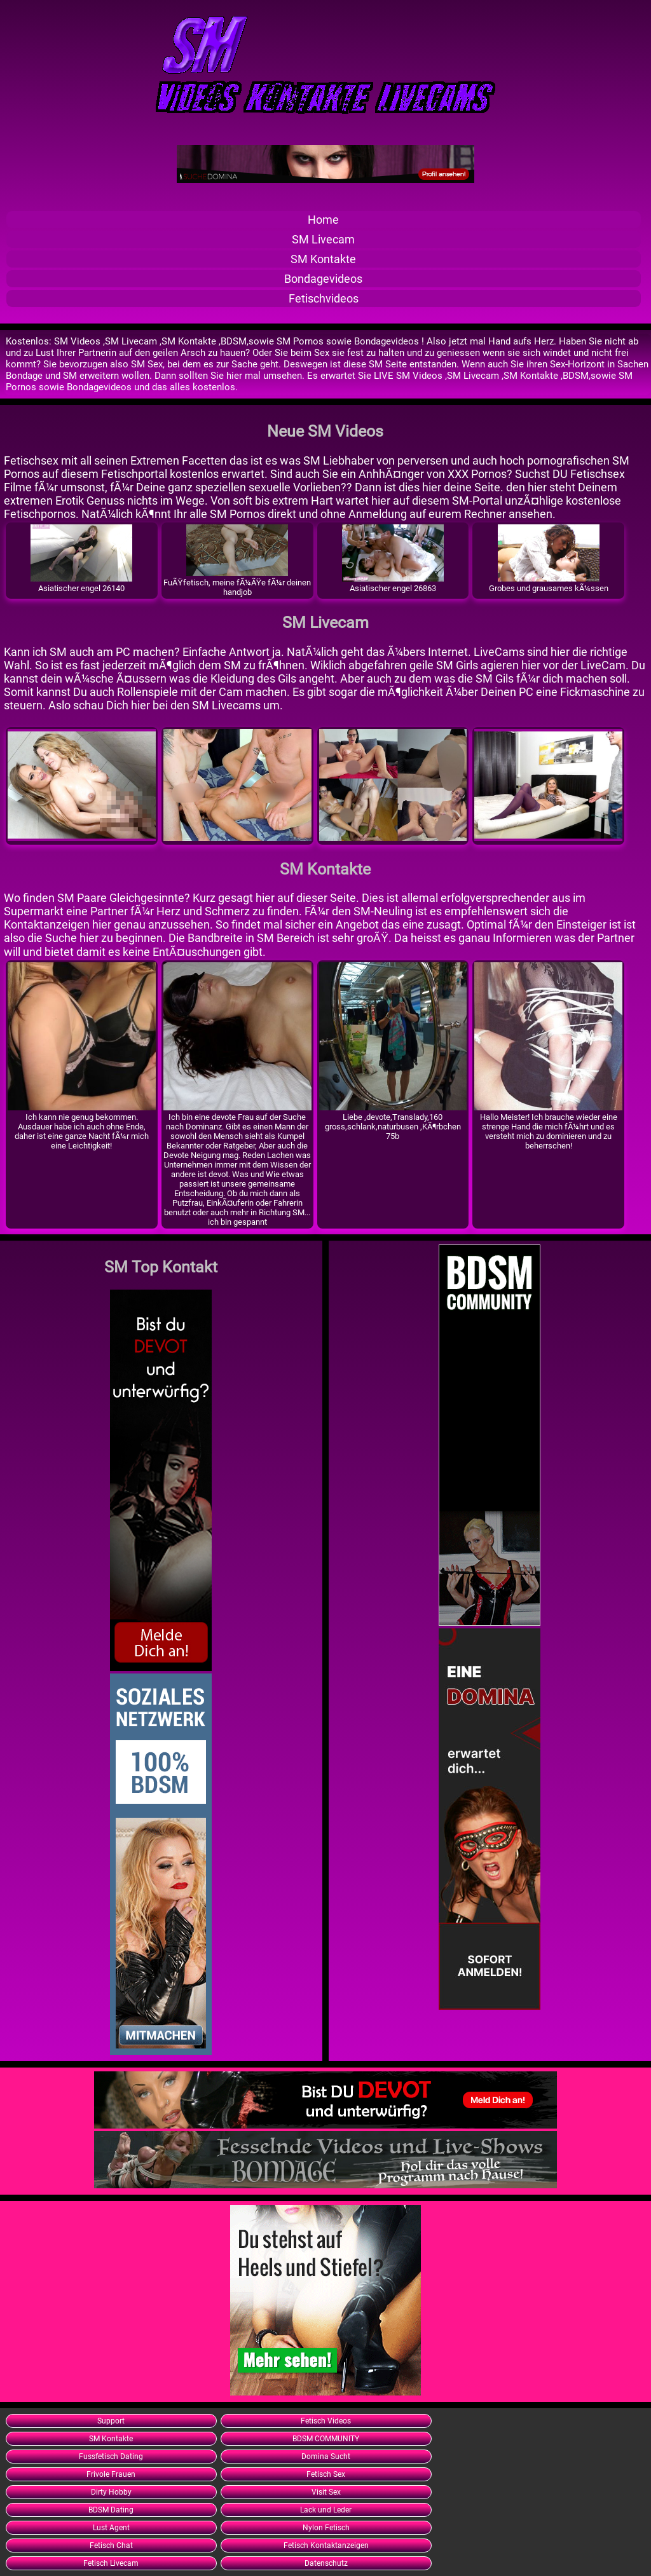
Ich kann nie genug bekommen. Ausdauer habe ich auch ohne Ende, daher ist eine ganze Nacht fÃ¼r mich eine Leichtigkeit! (82, 1126)
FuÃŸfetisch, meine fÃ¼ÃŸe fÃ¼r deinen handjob (237, 582)
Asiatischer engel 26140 (81, 583)
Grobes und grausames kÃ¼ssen (548, 583)
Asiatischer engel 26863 (393, 583)
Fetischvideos (324, 298)
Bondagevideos (323, 278)
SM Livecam (323, 239)
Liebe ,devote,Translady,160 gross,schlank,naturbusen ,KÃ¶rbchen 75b (393, 1122)
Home (323, 219)
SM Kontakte (323, 259)
